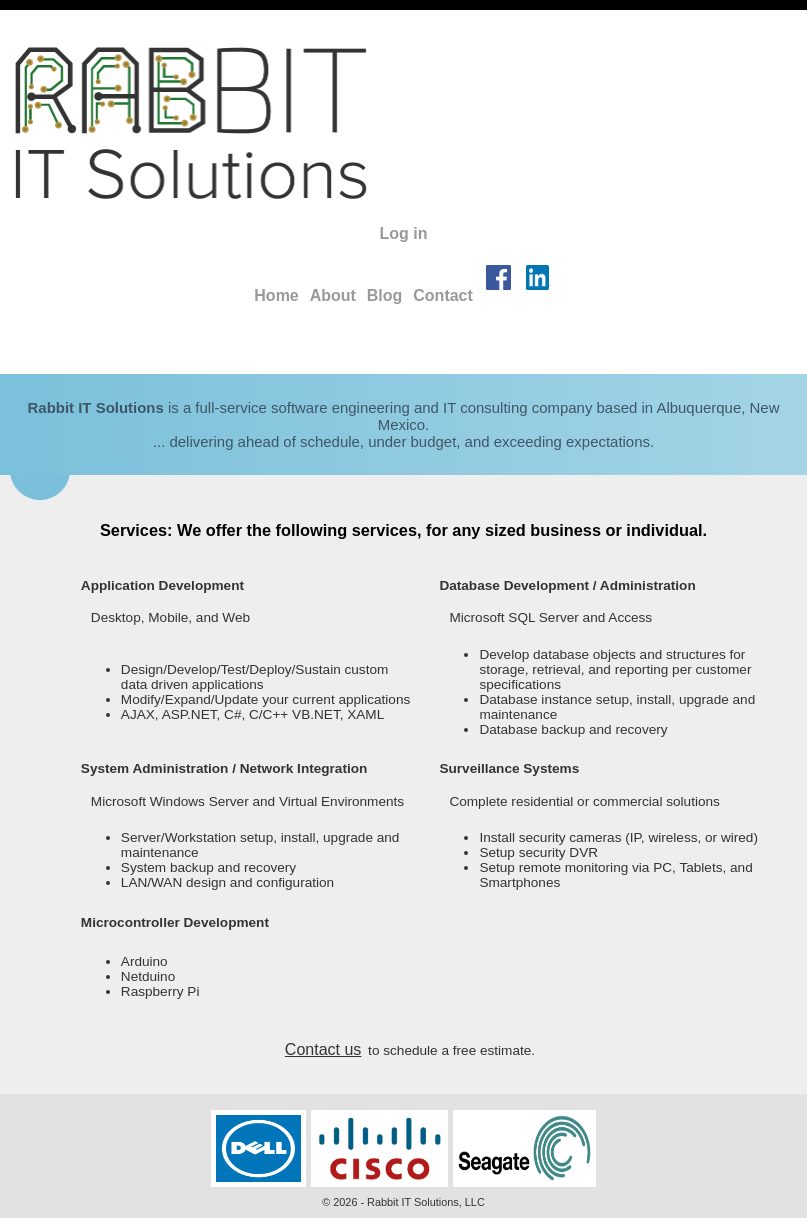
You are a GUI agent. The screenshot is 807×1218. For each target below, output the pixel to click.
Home (276, 295)
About (333, 295)
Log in (404, 233)
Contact (443, 295)
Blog (385, 295)
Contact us (323, 1049)
